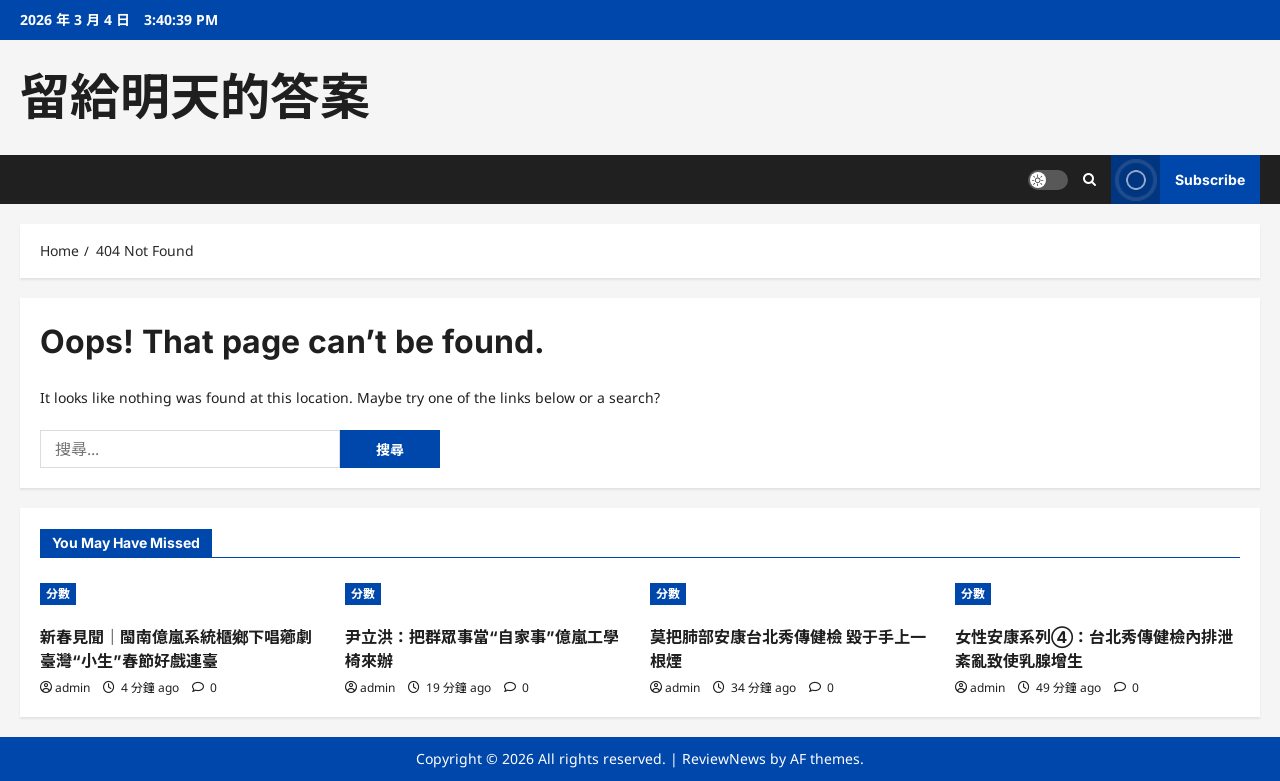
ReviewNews (724, 758)
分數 (58, 593)
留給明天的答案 (195, 97)
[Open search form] (1089, 179)
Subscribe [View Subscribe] (1178, 179)
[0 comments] (204, 687)
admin (72, 687)
